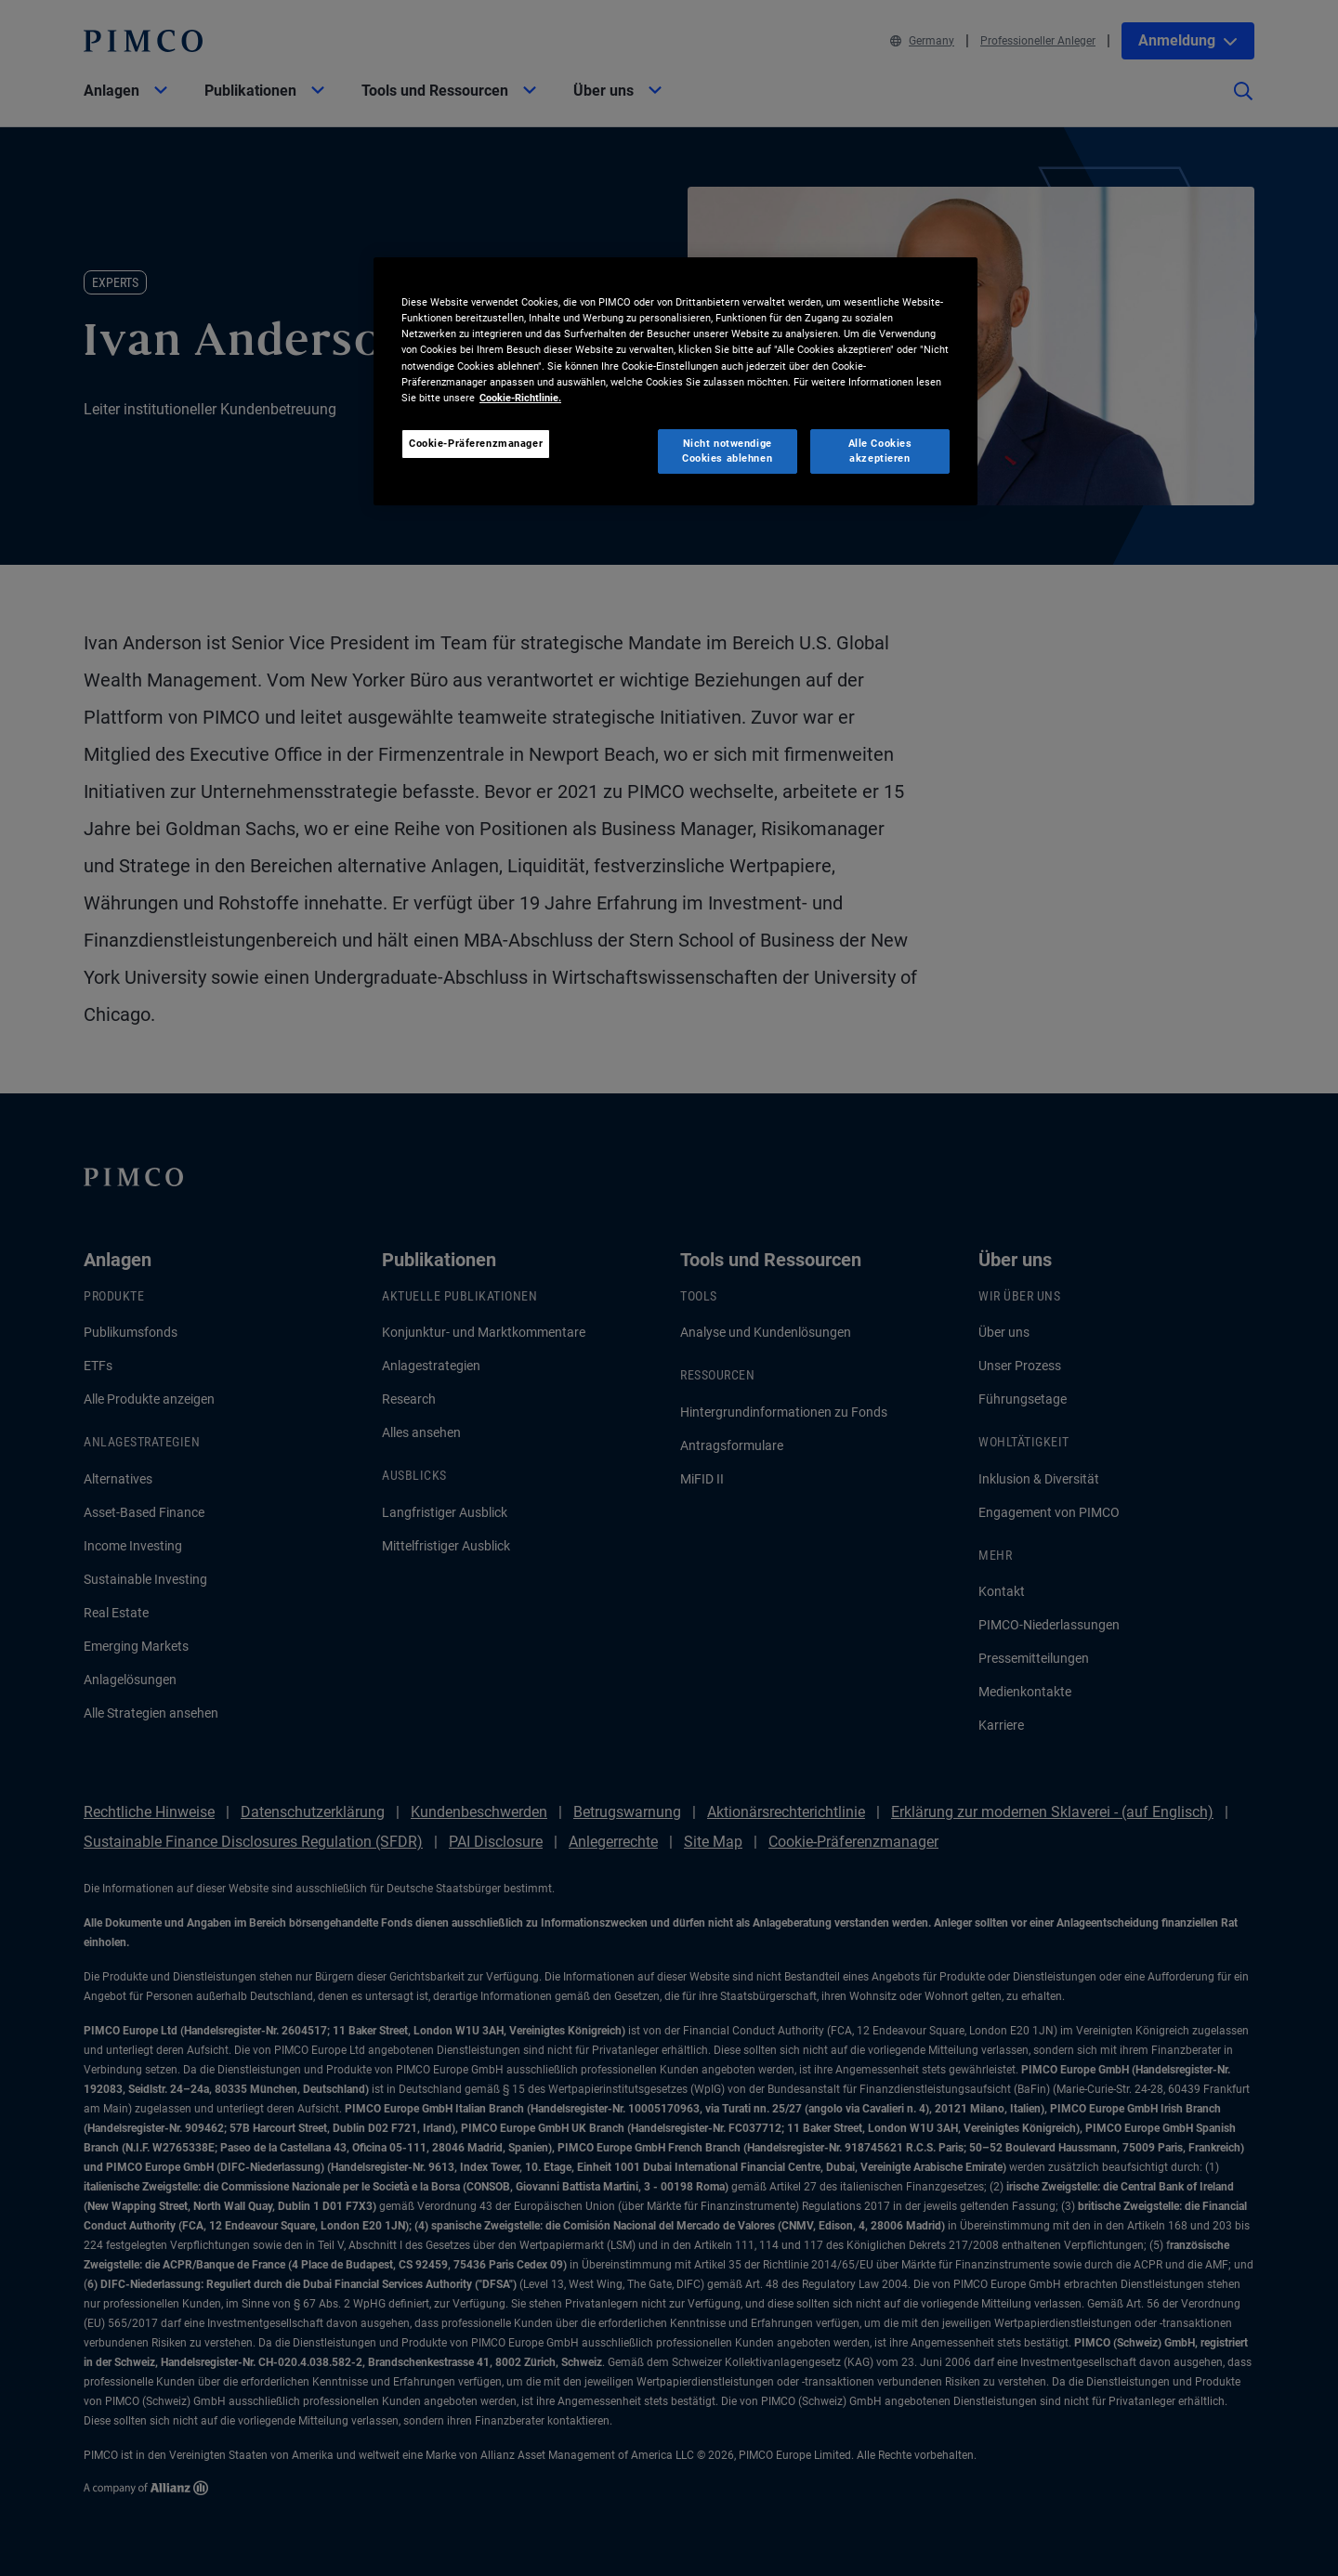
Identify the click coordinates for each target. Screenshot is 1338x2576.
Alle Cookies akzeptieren (880, 450)
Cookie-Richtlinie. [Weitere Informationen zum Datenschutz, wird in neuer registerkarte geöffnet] (520, 397)
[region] (675, 380)
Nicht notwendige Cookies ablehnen (727, 450)
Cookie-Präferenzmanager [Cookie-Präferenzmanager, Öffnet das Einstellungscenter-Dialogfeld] (476, 443)
